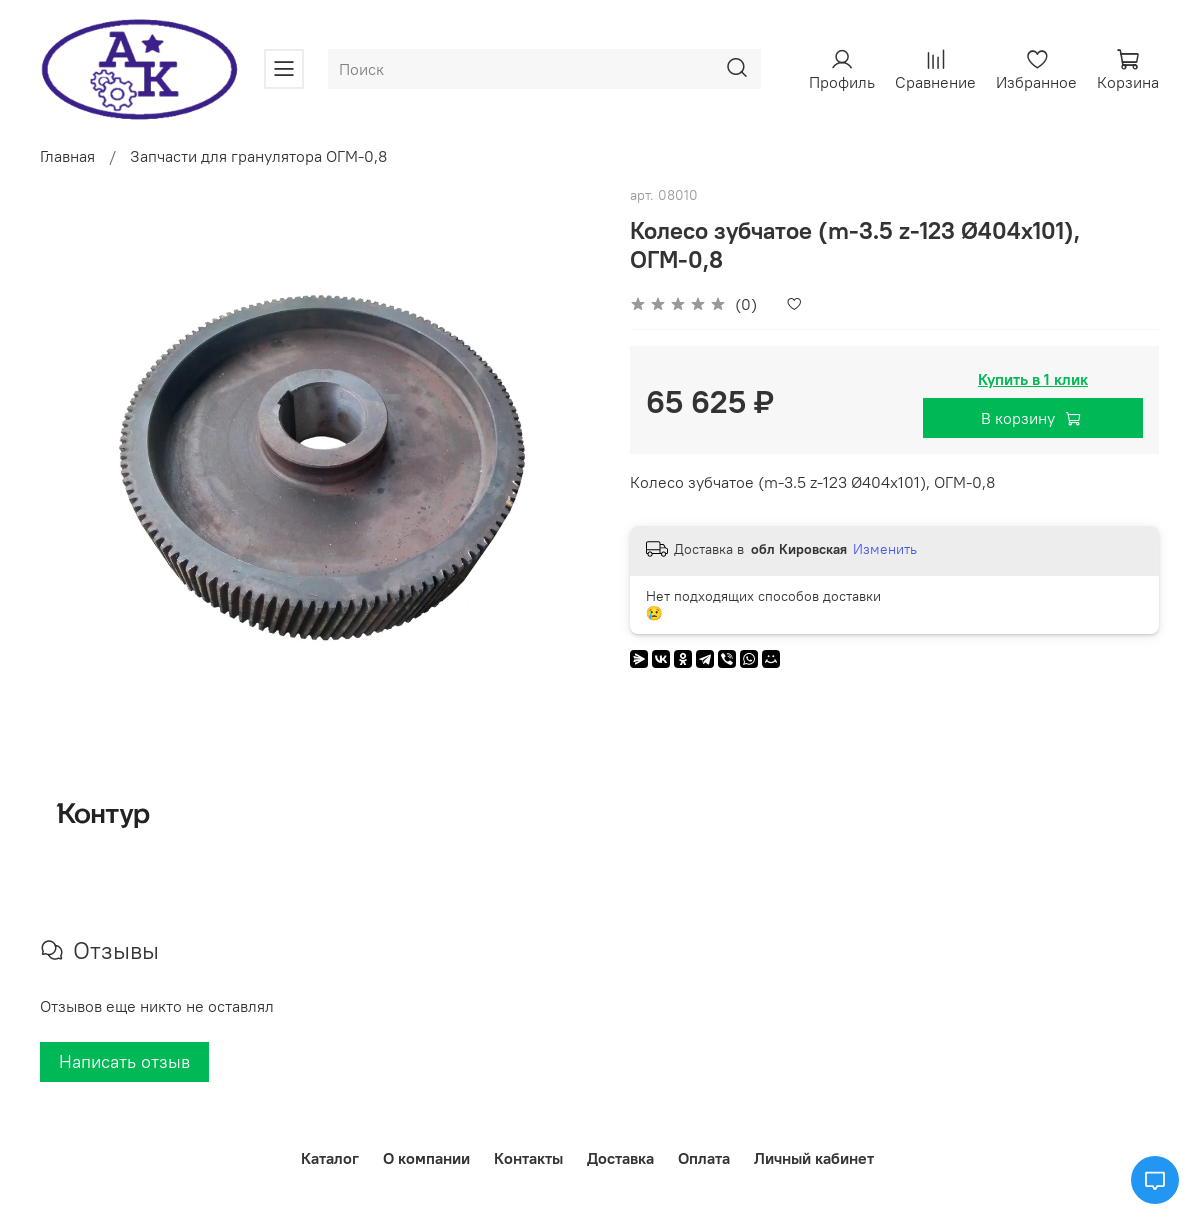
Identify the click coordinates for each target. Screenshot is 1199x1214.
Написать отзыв (124, 1061)
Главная (67, 156)
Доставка (620, 1158)
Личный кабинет (814, 1158)
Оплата (704, 1158)
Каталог (330, 1158)
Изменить (885, 549)
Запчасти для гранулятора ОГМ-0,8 (258, 156)
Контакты (528, 1158)
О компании (426, 1158)
